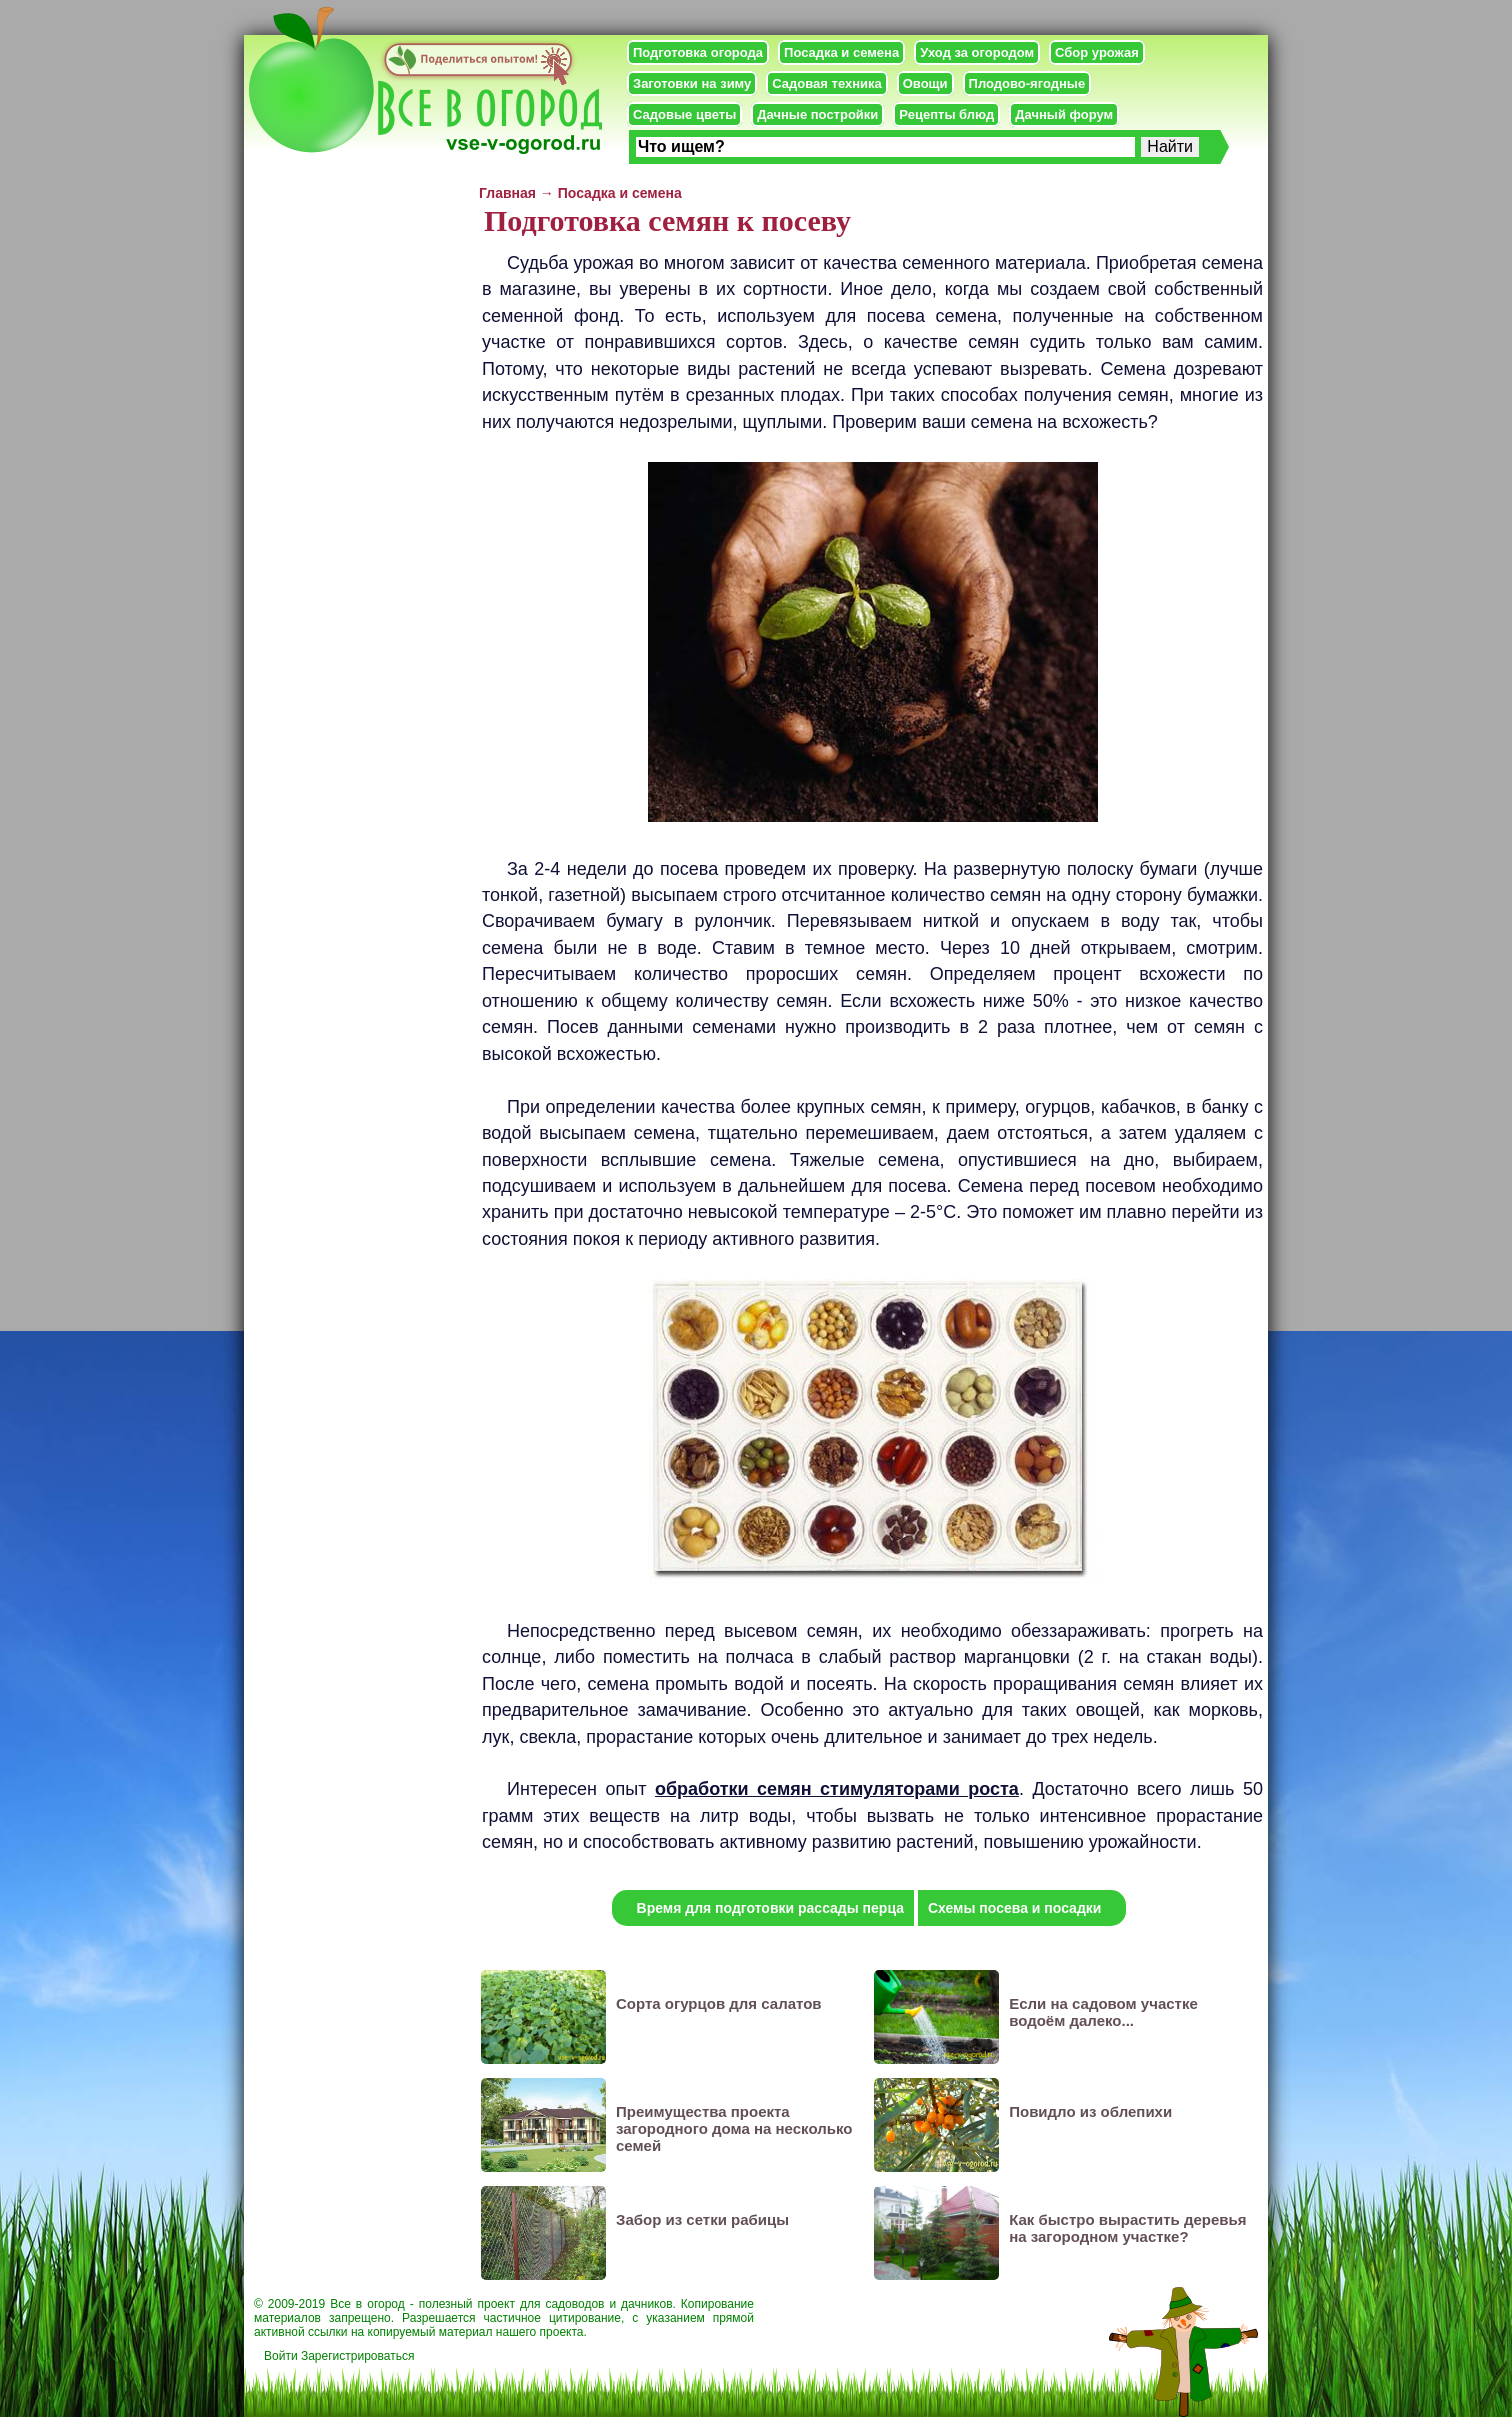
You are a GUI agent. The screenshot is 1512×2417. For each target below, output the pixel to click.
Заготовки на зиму (692, 83)
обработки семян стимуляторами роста (837, 1789)
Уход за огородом (977, 52)
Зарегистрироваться (357, 2356)
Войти (281, 2356)
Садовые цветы (684, 114)
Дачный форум (1064, 114)
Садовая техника (826, 83)
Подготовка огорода (698, 52)
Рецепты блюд (946, 114)
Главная (507, 193)
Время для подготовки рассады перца (770, 1908)
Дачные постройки (817, 114)
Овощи (925, 83)
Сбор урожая (1097, 52)
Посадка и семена (841, 52)
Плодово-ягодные (1027, 83)
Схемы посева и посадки (1014, 1908)
